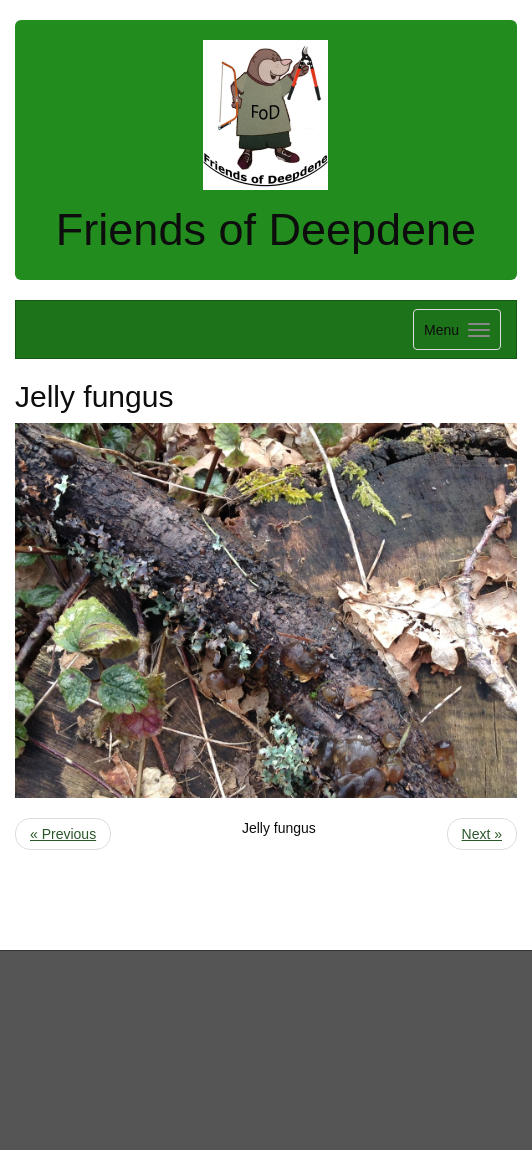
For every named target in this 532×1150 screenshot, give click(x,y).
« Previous (63, 834)
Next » (482, 834)
